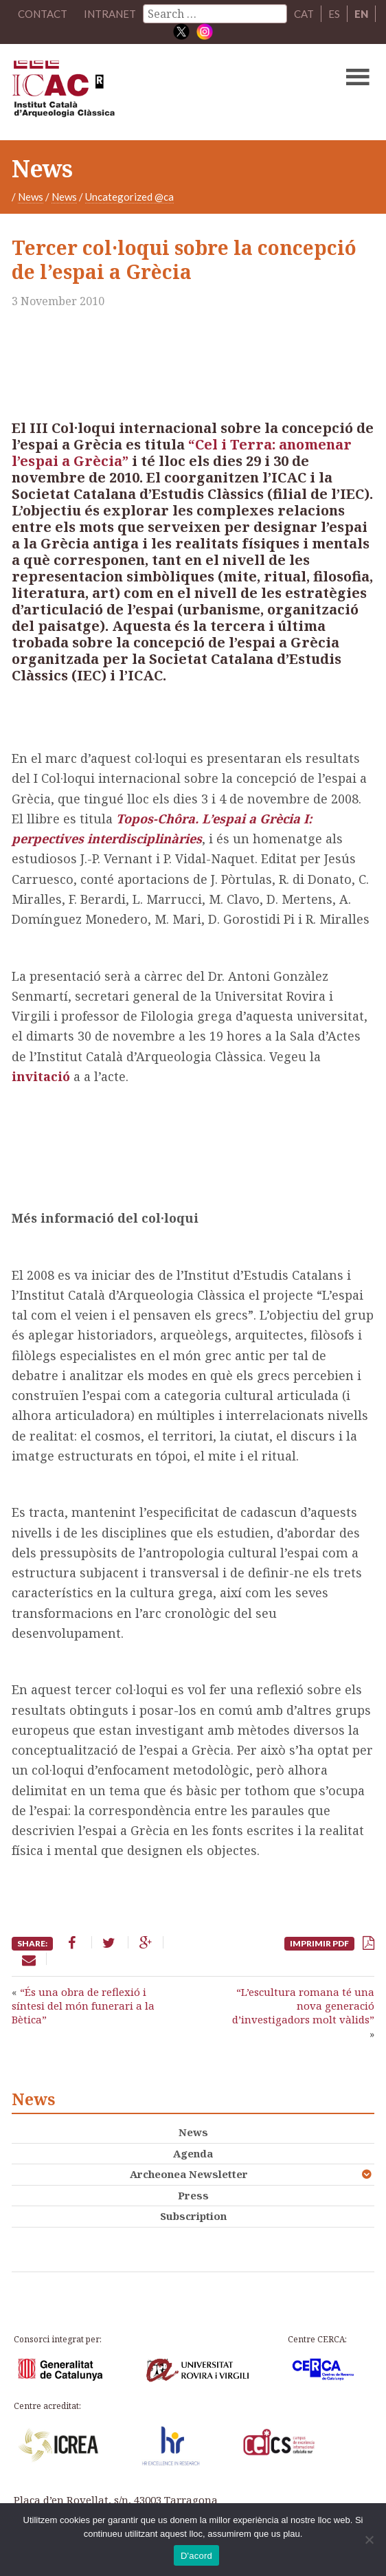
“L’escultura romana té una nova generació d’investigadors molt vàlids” (303, 2006)
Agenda (193, 2153)
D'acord (196, 2556)
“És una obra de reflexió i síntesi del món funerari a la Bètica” (83, 2006)
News (30, 196)
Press (193, 2195)
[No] (369, 2539)
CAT (304, 14)
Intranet (110, 14)
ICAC (154, 92)
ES (334, 14)
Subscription (193, 2216)
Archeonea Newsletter (189, 2174)
